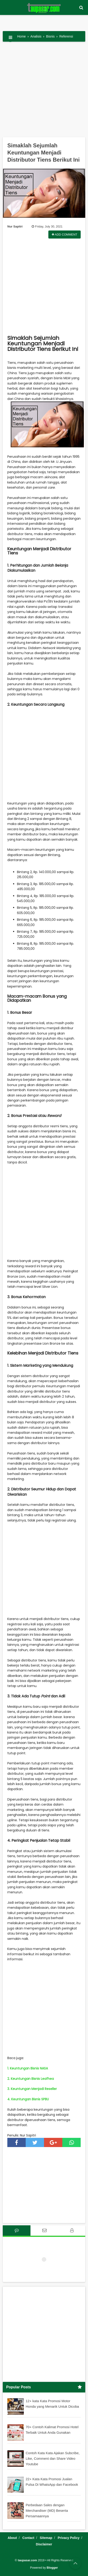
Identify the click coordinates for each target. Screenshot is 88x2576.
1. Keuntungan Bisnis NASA (27, 2068)
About (12, 2538)
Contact (28, 2538)
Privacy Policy (69, 2538)
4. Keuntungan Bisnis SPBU (28, 2099)
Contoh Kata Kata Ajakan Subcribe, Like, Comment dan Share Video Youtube (53, 2458)
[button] (81, 7)
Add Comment (64, 234)
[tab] (16, 2230)
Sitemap (46, 2538)
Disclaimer (44, 2544)
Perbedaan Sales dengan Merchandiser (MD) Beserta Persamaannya (47, 2510)
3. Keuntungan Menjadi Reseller (32, 2088)
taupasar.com (27, 2560)
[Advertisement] (44, 91)
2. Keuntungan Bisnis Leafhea (30, 2078)
